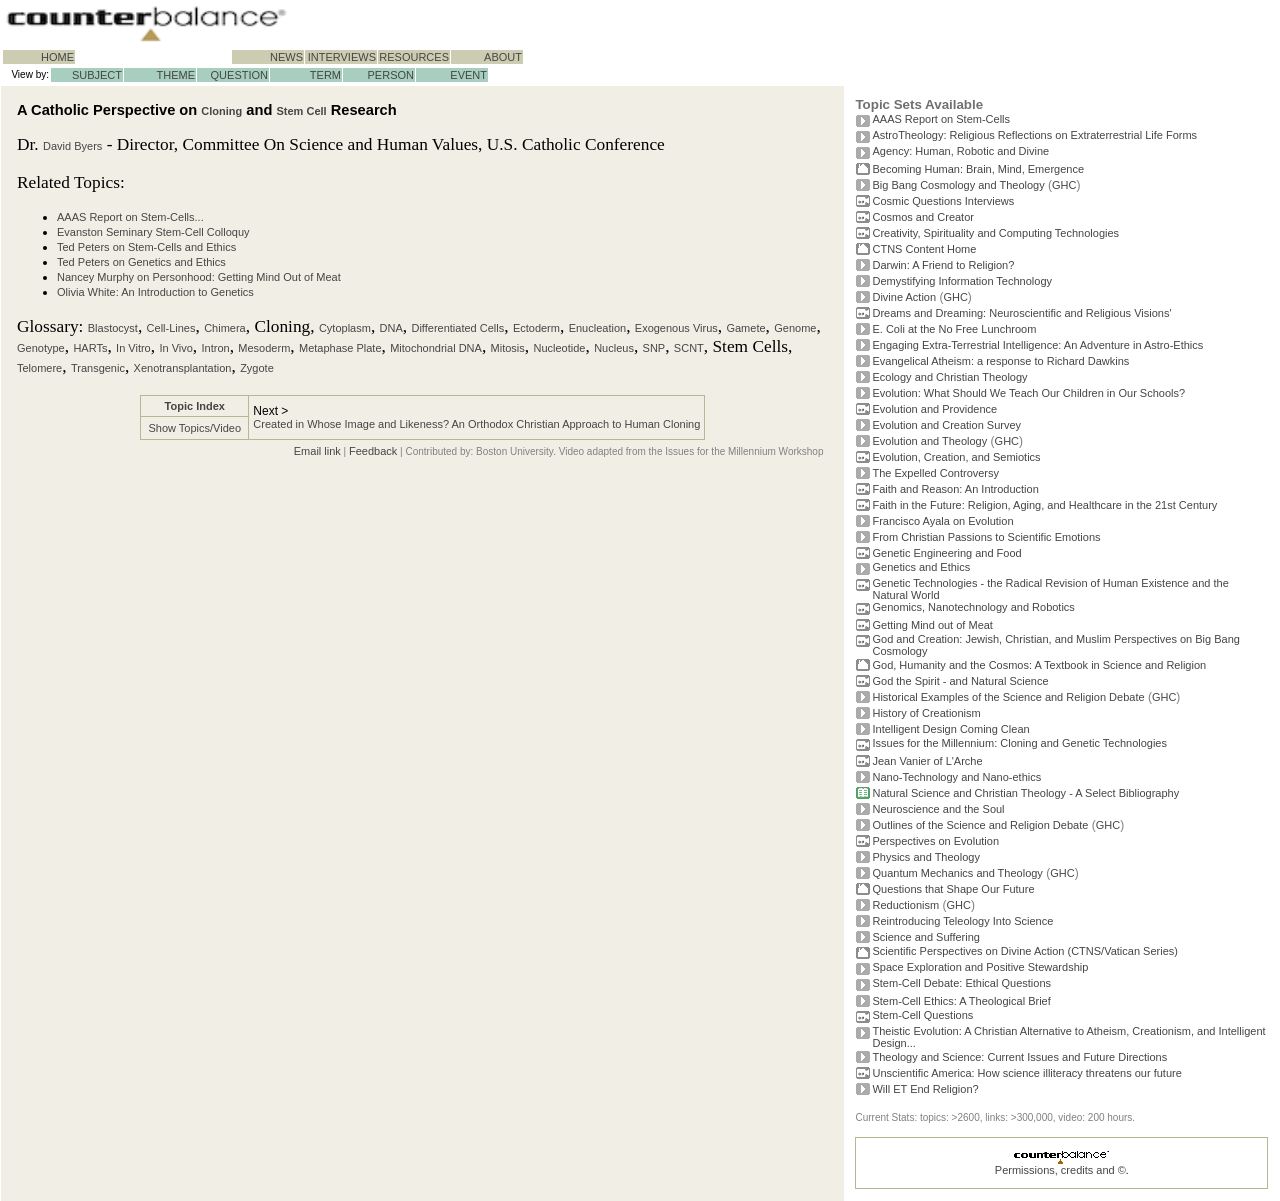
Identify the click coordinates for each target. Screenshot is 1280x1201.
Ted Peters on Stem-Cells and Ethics (146, 247)
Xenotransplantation (183, 368)
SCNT (689, 348)
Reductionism (905, 905)
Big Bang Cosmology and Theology (958, 185)
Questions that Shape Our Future (953, 889)
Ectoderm (536, 328)
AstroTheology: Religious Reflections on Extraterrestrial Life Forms (1034, 135)
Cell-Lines (171, 328)
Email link (317, 451)
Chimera (225, 328)
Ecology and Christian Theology (949, 377)
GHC (1064, 185)
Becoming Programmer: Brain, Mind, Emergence (978, 169)
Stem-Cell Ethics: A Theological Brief (961, 1001)
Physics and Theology (925, 857)
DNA (391, 328)
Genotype (41, 348)
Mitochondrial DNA (436, 348)
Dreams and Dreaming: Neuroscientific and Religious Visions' (1021, 313)
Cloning (221, 111)
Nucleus (614, 348)
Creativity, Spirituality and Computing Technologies (995, 233)
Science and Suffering (925, 937)
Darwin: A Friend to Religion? (943, 265)
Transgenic (98, 368)
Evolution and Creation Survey (946, 425)
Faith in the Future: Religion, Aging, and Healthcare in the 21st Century (1044, 505)
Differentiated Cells (457, 328)
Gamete (745, 328)
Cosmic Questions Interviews (943, 201)
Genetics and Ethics (921, 567)
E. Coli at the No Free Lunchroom (954, 329)
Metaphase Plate (340, 348)
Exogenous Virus (676, 328)
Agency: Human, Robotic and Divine (960, 151)
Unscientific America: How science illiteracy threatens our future (1026, 1073)
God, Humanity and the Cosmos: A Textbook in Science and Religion (1039, 665)
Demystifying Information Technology (962, 281)
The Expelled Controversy (935, 473)
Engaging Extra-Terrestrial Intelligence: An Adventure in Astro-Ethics (1037, 345)
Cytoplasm (345, 328)
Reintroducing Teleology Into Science (962, 921)
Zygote (257, 368)
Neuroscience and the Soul (938, 809)
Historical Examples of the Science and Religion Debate (1008, 697)
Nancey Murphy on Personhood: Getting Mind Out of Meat (199, 277)
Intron (216, 348)
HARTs (90, 348)
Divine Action (904, 297)
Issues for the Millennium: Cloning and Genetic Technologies (1019, 743)
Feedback (373, 451)
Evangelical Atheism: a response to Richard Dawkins (1000, 361)
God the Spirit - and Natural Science (960, 681)
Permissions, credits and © (1060, 1170)
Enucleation (598, 328)
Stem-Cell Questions (922, 1015)
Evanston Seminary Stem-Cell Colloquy (153, 232)
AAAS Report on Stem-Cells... (130, 217)
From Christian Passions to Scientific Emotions (986, 537)
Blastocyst (113, 328)
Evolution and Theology (929, 441)
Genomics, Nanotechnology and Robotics (973, 607)
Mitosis (508, 348)
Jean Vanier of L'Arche (927, 761)
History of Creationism (926, 713)
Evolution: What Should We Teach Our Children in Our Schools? (1028, 393)
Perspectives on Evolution (935, 841)
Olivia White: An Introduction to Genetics (155, 292)
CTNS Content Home (924, 249)
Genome (795, 328)
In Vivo (175, 348)
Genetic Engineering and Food (946, 553)
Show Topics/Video (194, 428)
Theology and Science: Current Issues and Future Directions (1019, 1057)
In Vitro (133, 348)
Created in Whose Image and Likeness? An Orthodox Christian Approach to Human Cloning (476, 424)
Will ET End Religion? (925, 1089)
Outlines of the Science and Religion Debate (980, 825)
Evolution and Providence (934, 409)
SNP (654, 348)
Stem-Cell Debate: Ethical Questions (961, 983)
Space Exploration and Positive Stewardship (980, 967)
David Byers (72, 146)
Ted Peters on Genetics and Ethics (141, 262)
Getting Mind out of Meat (932, 625)
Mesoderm (264, 348)
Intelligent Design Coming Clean (950, 729)
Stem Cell (301, 111)
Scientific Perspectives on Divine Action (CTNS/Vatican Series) (1024, 951)
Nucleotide (559, 348)
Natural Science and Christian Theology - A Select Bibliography (1025, 793)
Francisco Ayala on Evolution (942, 521)
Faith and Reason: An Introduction (955, 489)
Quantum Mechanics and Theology (957, 873)
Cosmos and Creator (923, 217)
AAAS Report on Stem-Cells (941, 119)
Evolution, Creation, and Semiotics (956, 457)
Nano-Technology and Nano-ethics (956, 777)
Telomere (39, 368)
